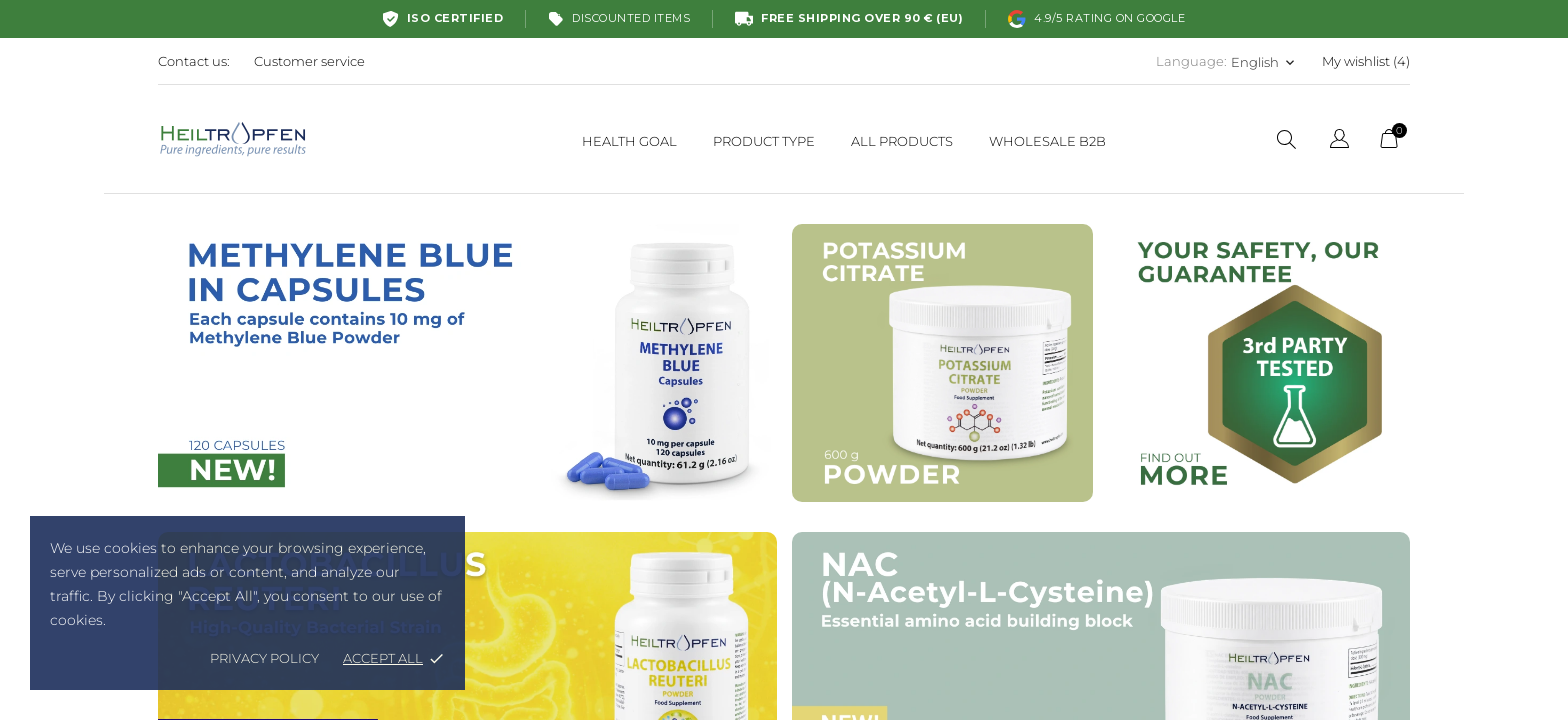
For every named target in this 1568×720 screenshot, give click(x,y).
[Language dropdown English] (1264, 62)
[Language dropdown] (1339, 141)
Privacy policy (264, 658)
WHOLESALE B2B (1047, 141)
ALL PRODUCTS (902, 141)
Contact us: (194, 61)
